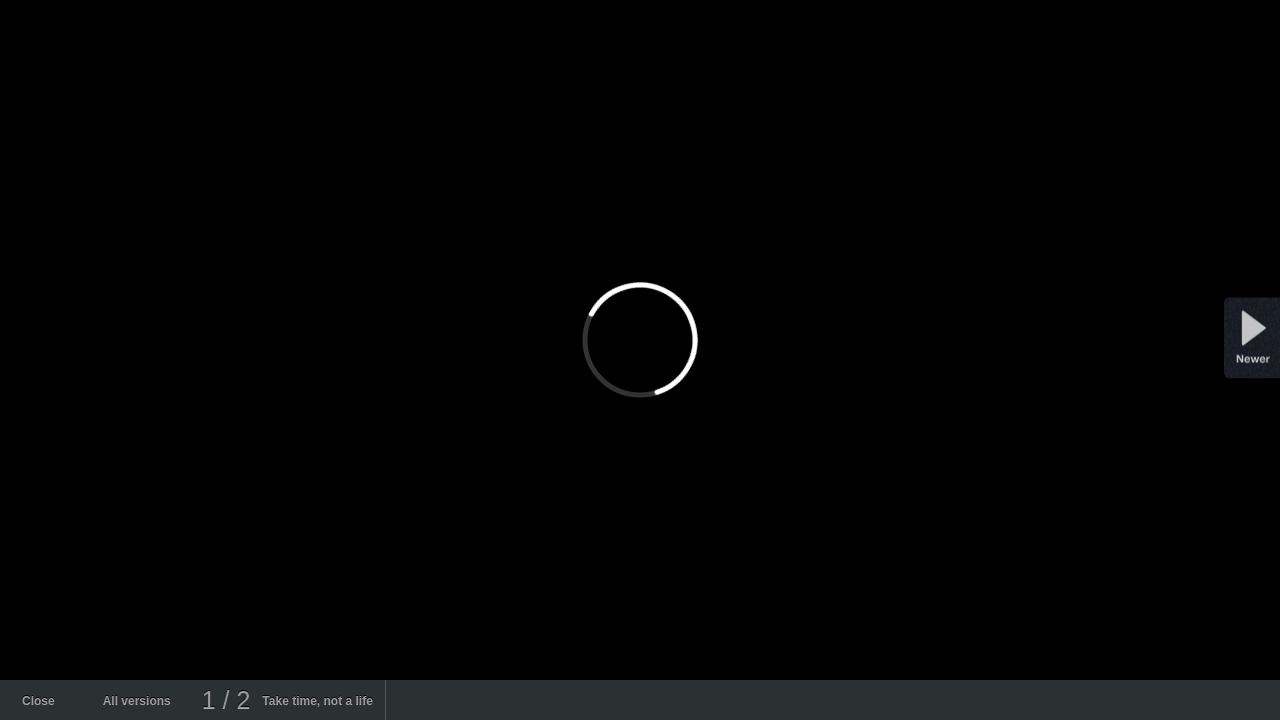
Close (38, 701)
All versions (137, 701)
